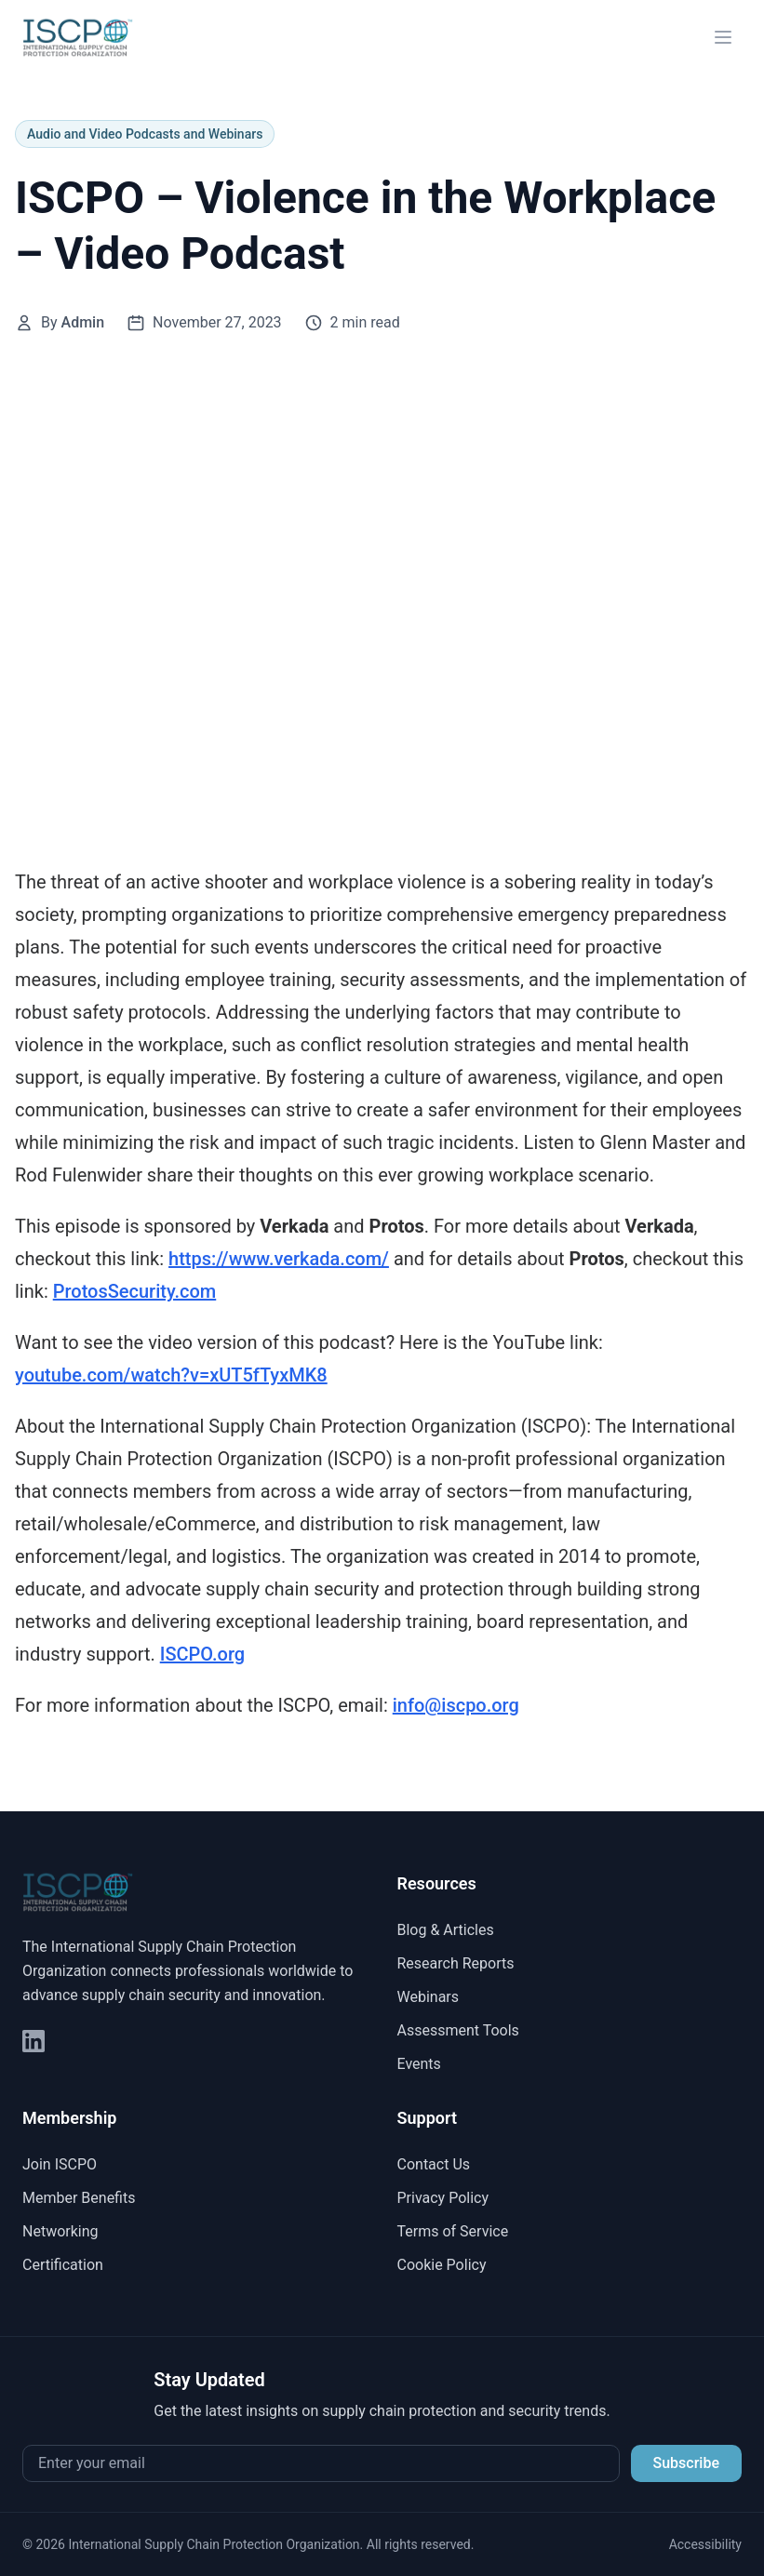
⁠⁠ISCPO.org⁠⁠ (202, 1654)
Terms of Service (453, 2231)
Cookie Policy (442, 2265)
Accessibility (705, 2544)
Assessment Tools (458, 2030)
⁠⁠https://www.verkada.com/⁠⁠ (278, 1259)
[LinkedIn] (33, 2041)
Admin (83, 322)
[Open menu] (723, 37)
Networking (60, 2231)
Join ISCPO (59, 2164)
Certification (62, 2265)
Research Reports (456, 1963)
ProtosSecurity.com (135, 1291)
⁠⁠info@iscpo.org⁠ (456, 1705)
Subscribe (686, 2463)
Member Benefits (78, 2198)
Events (419, 2064)
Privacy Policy (443, 2198)
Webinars (428, 1997)
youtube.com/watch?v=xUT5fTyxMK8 (171, 1375)
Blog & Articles (445, 1930)
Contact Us (434, 2164)
